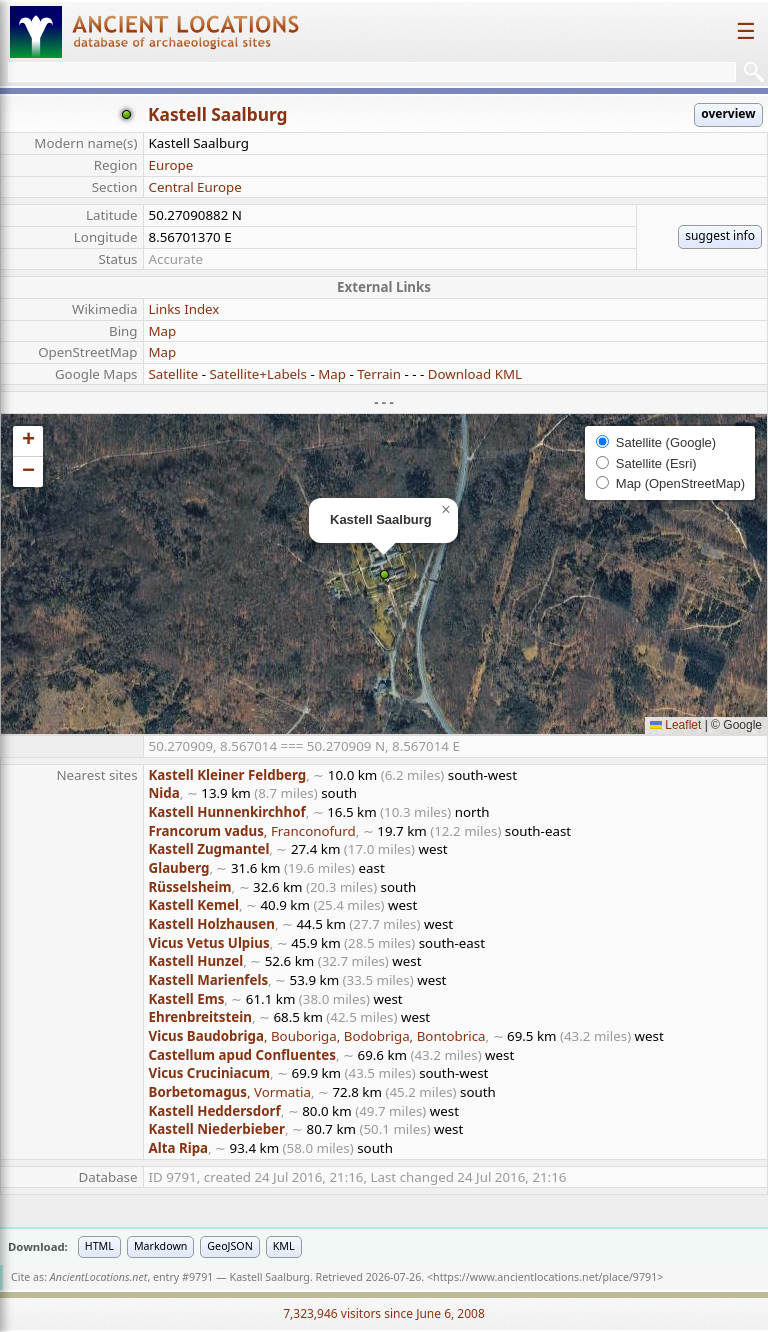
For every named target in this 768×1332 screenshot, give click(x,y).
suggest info (720, 235)
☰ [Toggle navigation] (746, 31)
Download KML (475, 374)
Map (163, 331)
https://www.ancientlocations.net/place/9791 (545, 1277)
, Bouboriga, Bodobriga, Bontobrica (317, 1036)
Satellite (174, 374)
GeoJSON (229, 1246)
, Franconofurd (252, 831)
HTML (99, 1246)
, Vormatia (230, 1092)
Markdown (160, 1246)
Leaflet (675, 725)
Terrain (379, 374)
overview (728, 113)
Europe (171, 165)
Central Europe (195, 187)
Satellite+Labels (258, 374)
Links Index (184, 309)
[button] (384, 574)
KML (284, 1246)
